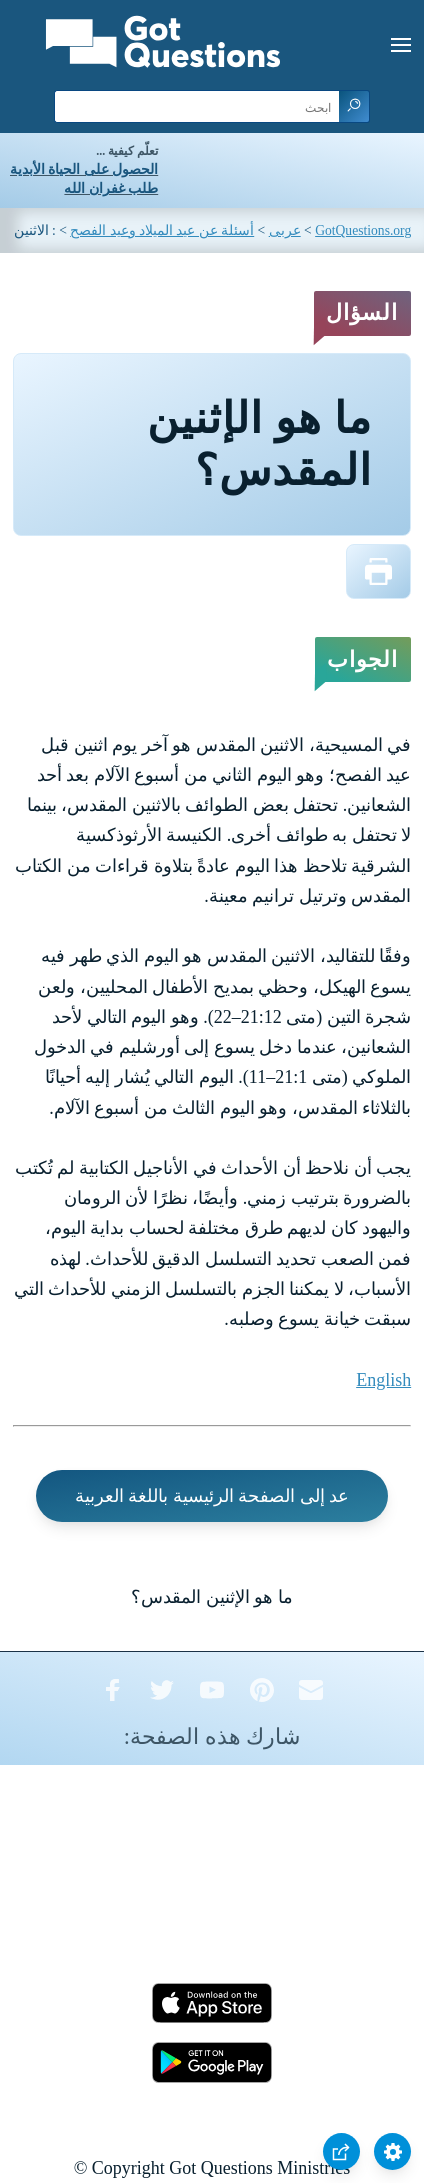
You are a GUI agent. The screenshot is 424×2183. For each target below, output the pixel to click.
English (383, 1380)
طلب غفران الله (111, 188)
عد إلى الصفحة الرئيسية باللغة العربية (212, 1496)
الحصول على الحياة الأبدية (84, 169)
